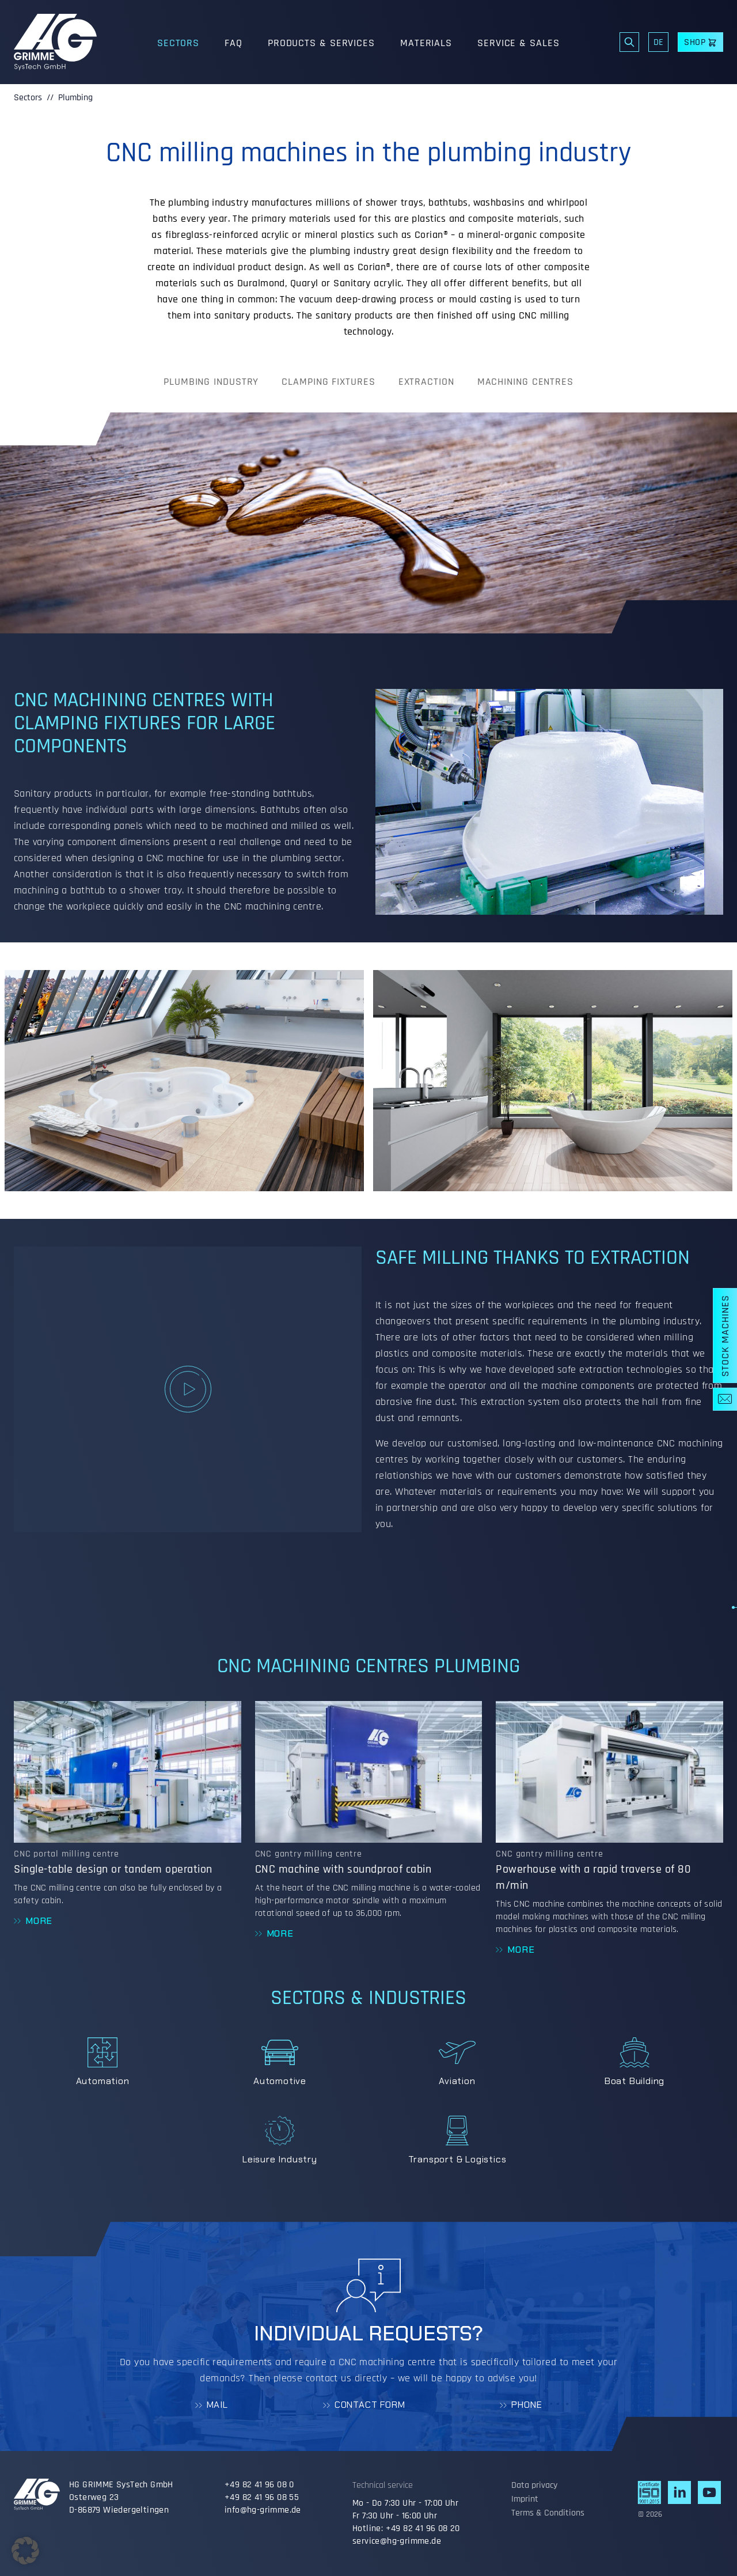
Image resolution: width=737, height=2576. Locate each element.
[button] (25, 2550)
